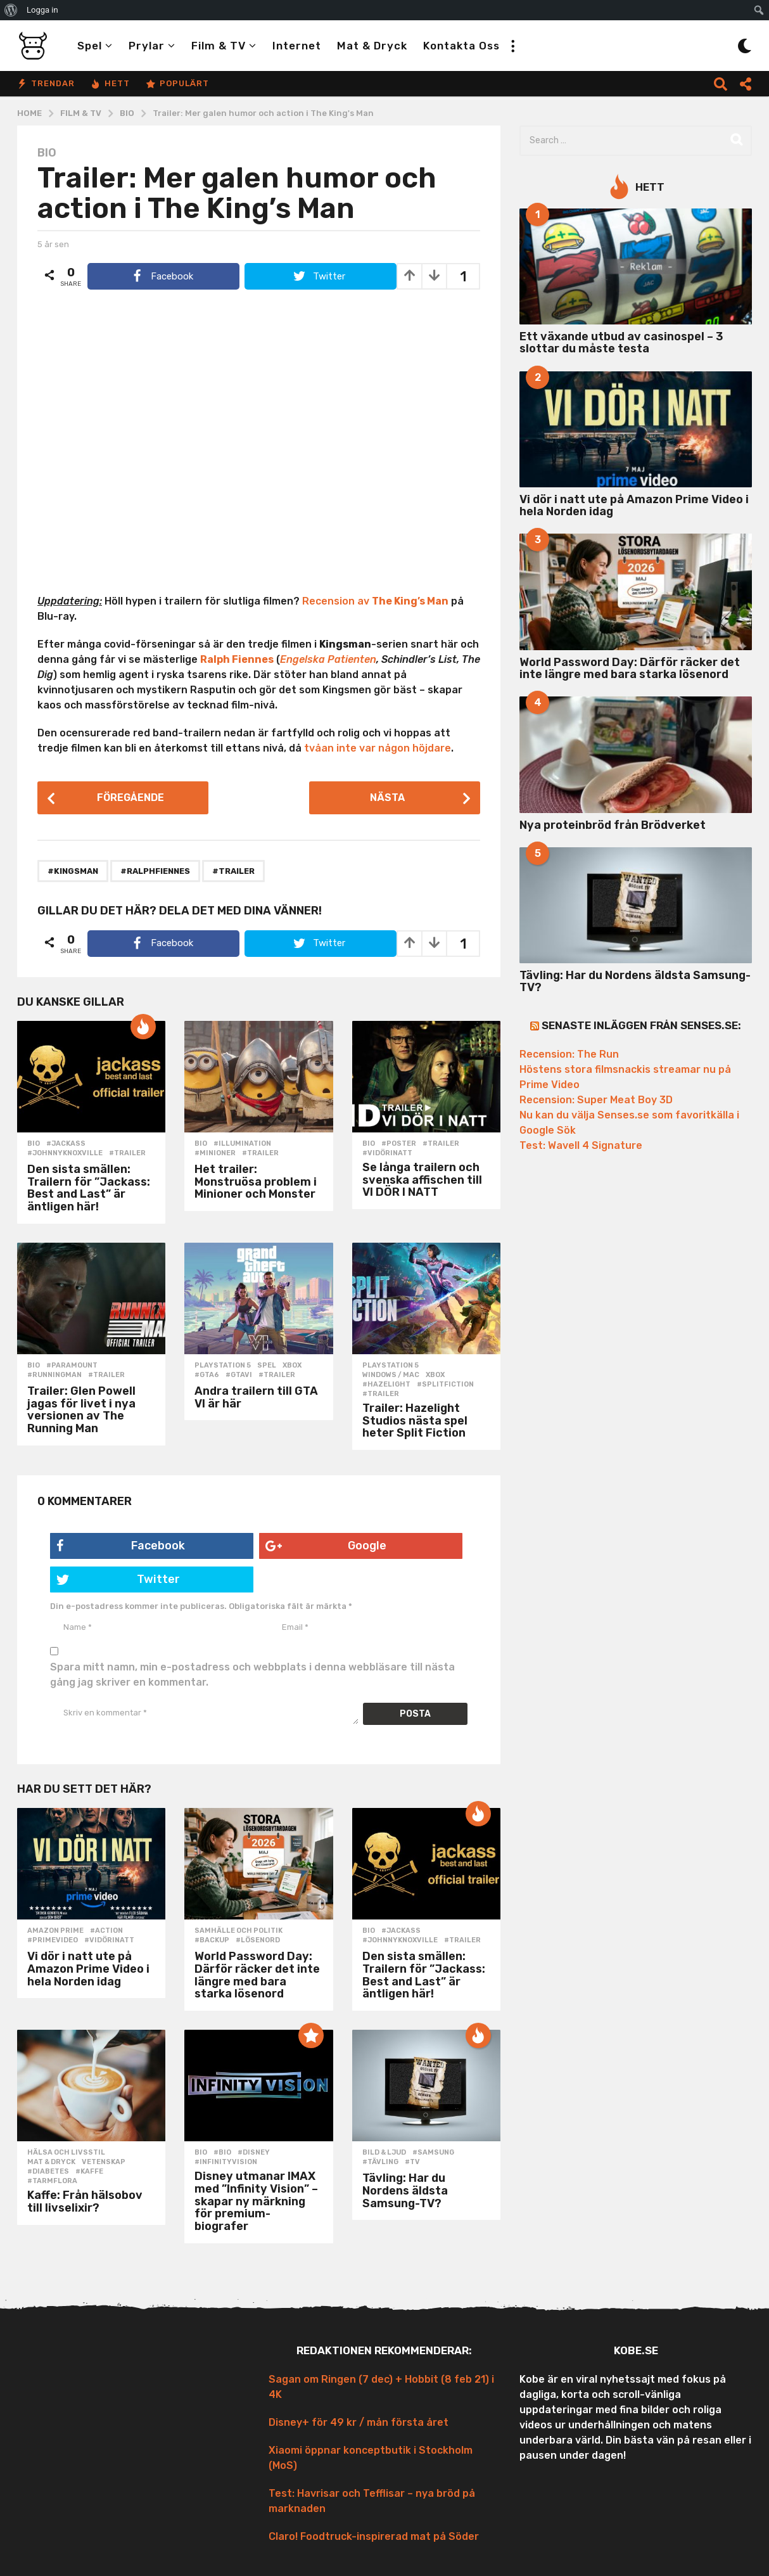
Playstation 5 (222, 1365)
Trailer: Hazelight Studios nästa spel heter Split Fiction (414, 1420)
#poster (398, 1144)
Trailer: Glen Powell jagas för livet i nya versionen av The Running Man (81, 1409)
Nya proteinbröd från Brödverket (612, 825)
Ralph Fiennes (237, 659)
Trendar (46, 83)
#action (106, 1931)
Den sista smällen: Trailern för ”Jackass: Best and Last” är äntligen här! (88, 1188)
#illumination (242, 1144)
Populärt (177, 83)
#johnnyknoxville (65, 1153)
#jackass (66, 1144)
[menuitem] (11, 10)
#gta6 (206, 1375)
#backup (211, 1940)
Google (325, 1546)
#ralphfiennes (155, 871)
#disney (254, 2152)
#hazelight (386, 1384)
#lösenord (258, 1940)
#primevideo (52, 1940)
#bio (222, 2152)
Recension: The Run (569, 1054)
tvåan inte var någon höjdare (377, 748)
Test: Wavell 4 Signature (580, 1145)
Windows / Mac (390, 1375)
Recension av (375, 601)
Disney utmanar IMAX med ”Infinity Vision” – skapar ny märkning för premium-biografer (256, 2201)
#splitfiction (445, 1384)
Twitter (117, 1579)
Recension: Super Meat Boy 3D (596, 1100)
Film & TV (218, 45)
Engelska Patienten (328, 659)
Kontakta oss (461, 45)
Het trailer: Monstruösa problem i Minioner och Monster (255, 1181)
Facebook (120, 1546)
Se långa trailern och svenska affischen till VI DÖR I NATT (422, 1180)
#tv (412, 2162)
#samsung (433, 2152)
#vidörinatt (387, 1153)
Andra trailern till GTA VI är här (256, 1397)
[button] (512, 45)
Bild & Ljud (384, 2152)
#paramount (72, 1365)
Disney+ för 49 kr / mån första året (358, 2422)
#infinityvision (225, 2162)
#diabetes (48, 2172)
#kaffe (89, 2172)
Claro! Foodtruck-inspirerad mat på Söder (374, 2536)
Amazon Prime (55, 1931)
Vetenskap (103, 2162)
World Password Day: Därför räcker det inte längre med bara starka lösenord (257, 1975)
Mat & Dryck (372, 45)
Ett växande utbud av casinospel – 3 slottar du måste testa (621, 343)
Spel (89, 45)
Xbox (292, 1365)
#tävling (380, 2162)
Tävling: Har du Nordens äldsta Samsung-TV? (405, 2190)
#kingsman (73, 871)
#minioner (215, 1153)
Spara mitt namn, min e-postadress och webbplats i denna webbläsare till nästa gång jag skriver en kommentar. (252, 1674)
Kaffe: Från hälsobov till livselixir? (85, 2201)
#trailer (233, 871)
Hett (110, 83)
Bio (46, 152)
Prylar (147, 45)
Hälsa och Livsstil (66, 2152)
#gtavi (239, 1375)
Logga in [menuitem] (42, 10)
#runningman (54, 1375)
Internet (296, 45)
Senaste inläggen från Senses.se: (641, 1025)
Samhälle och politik (238, 1931)
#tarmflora (52, 2181)
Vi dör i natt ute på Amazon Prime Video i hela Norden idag (88, 1969)
